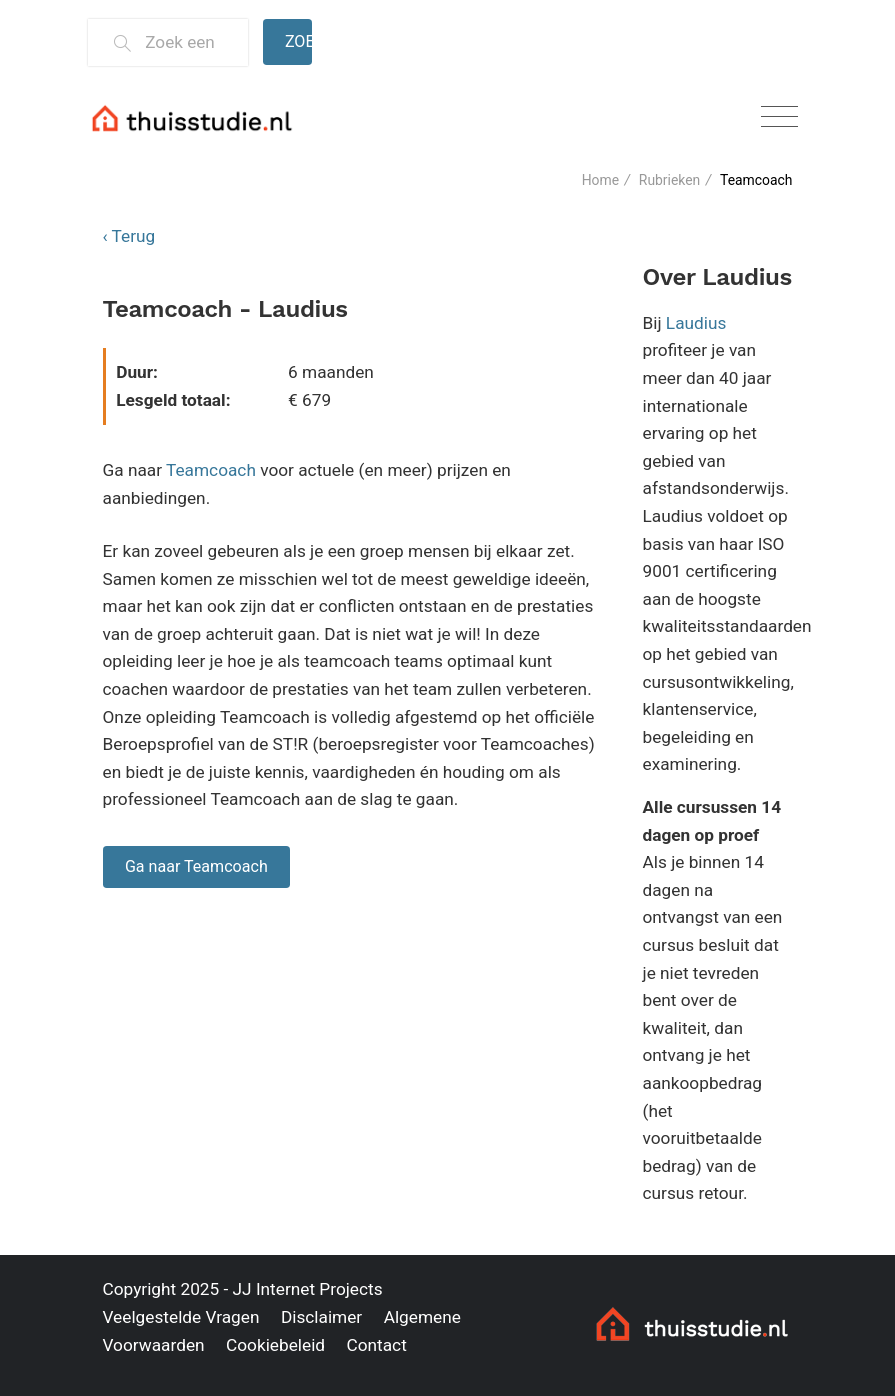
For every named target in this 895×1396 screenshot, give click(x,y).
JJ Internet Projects (308, 1289)
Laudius (696, 323)
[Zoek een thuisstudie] (187, 42)
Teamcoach (211, 470)
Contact (376, 1345)
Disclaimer (321, 1317)
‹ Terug (129, 236)
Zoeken (299, 41)
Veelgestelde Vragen (181, 1317)
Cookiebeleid (275, 1345)
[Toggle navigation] (779, 117)
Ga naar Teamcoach (196, 866)
